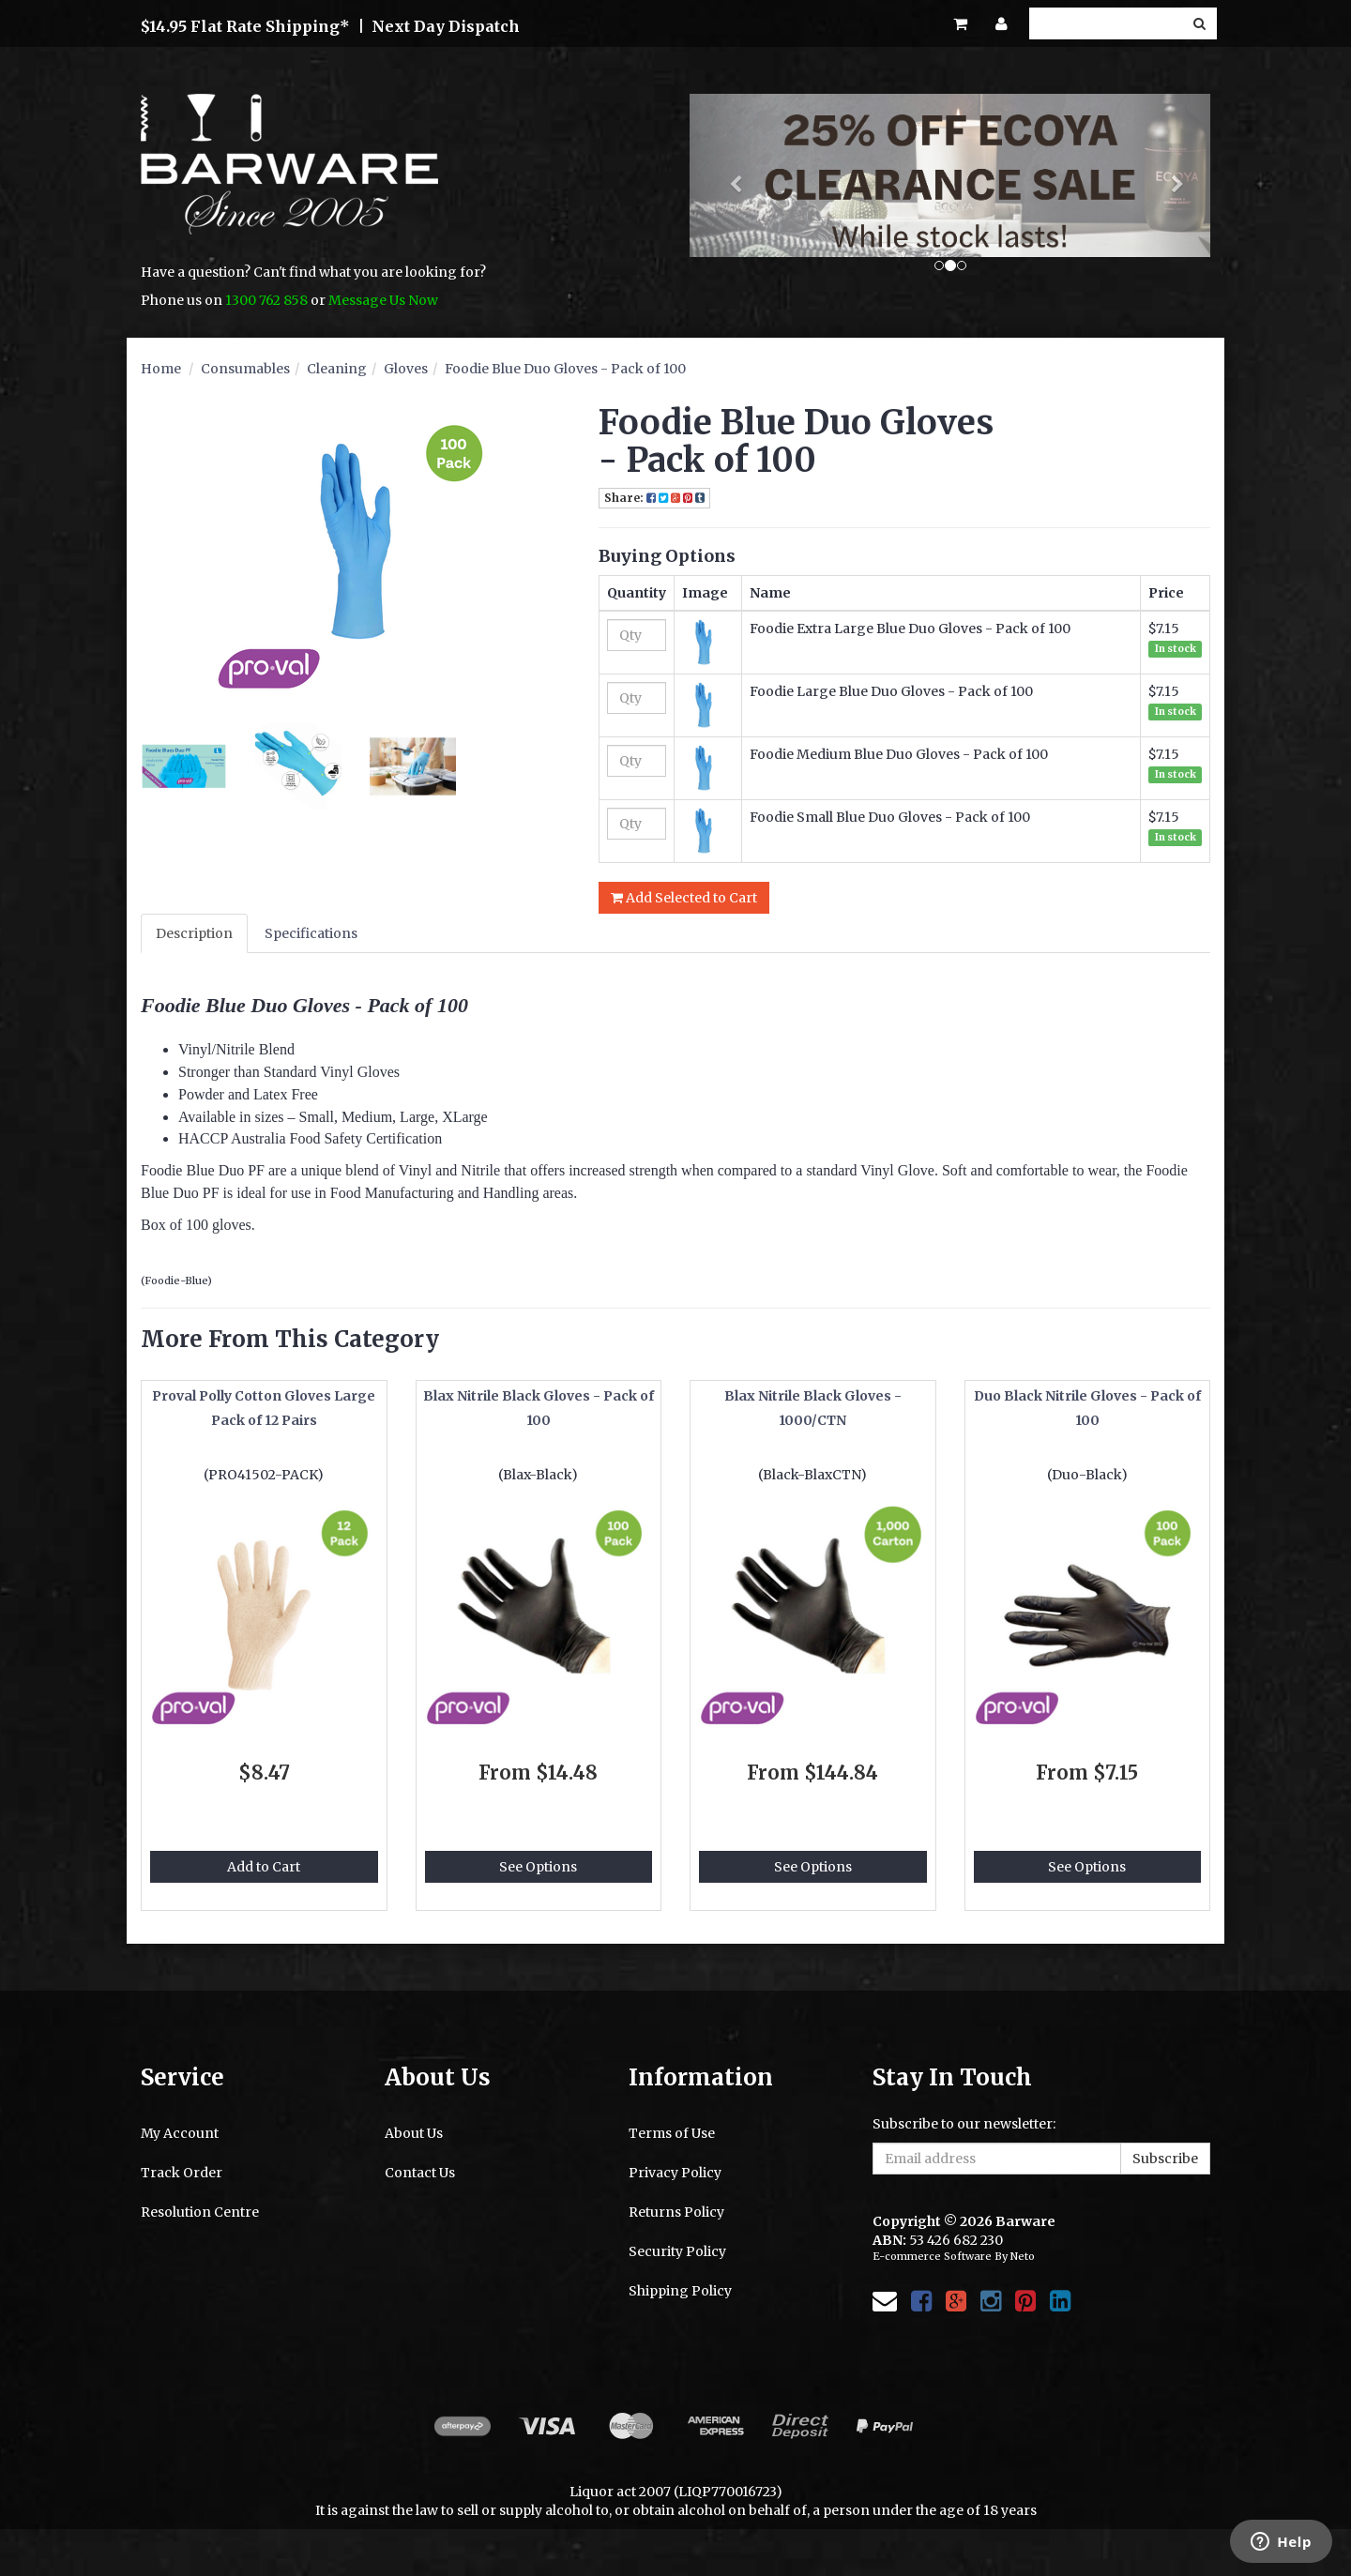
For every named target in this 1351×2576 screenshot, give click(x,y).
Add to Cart (263, 1866)
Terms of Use (672, 2133)
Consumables (245, 368)
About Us (414, 2133)
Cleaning (337, 368)
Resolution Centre (200, 2212)
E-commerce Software (932, 2256)
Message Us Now (383, 300)
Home (161, 368)
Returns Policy (676, 2212)
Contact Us (420, 2172)
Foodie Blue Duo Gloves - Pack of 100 (565, 368)
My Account (180, 2133)
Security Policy (677, 2251)
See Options (538, 1866)
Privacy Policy (675, 2172)
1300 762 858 (266, 300)
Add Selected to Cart (684, 897)
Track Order (181, 2172)
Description (194, 933)
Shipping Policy (680, 2290)
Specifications (311, 933)
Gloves (406, 368)
